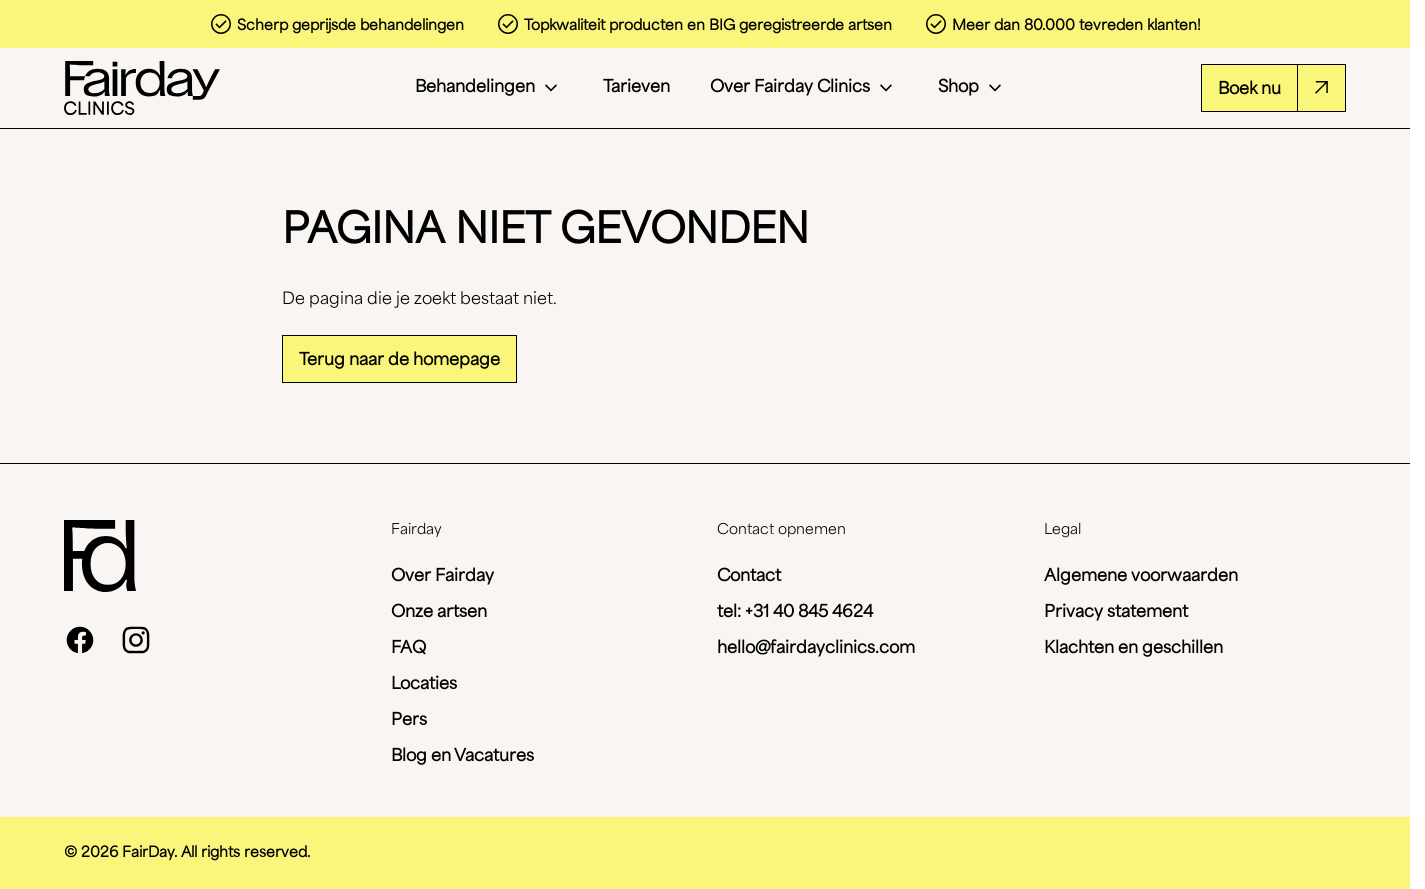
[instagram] (136, 640)
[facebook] (80, 640)
